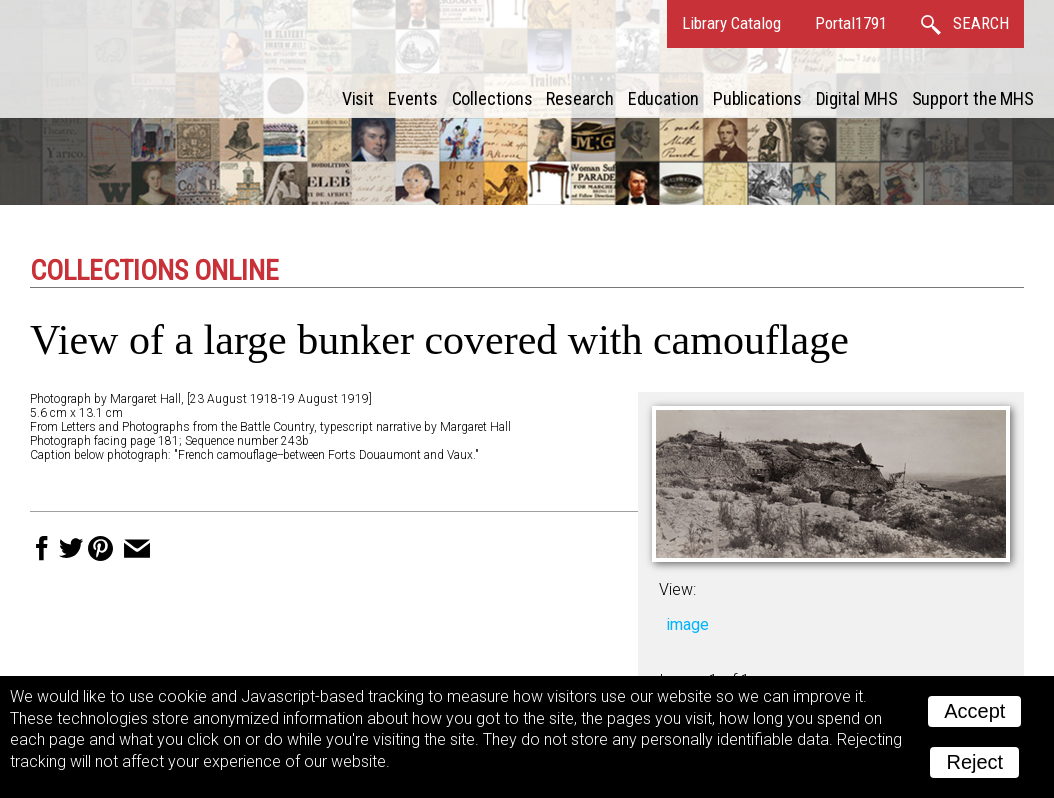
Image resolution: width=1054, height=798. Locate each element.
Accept (974, 711)
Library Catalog (731, 23)
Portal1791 (851, 23)
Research (579, 98)
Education (663, 98)
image (687, 624)
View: (677, 589)
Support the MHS (973, 98)
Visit (358, 98)
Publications (757, 98)
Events (412, 98)
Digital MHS (857, 98)
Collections (492, 98)
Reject (974, 762)
